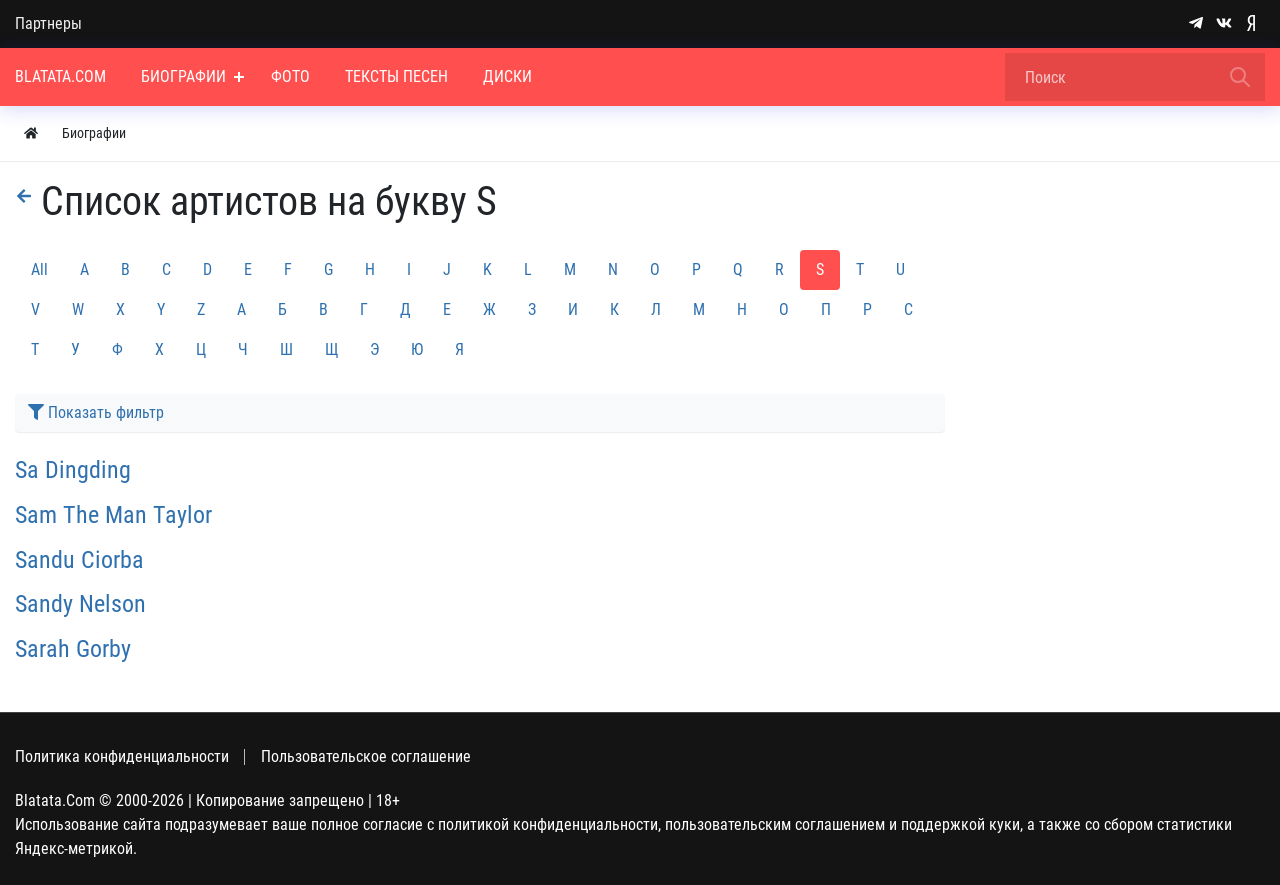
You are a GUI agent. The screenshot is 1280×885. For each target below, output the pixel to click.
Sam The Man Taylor (113, 515)
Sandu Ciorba (79, 560)
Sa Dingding (73, 470)
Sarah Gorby (73, 649)
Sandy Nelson (80, 604)
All (39, 269)
